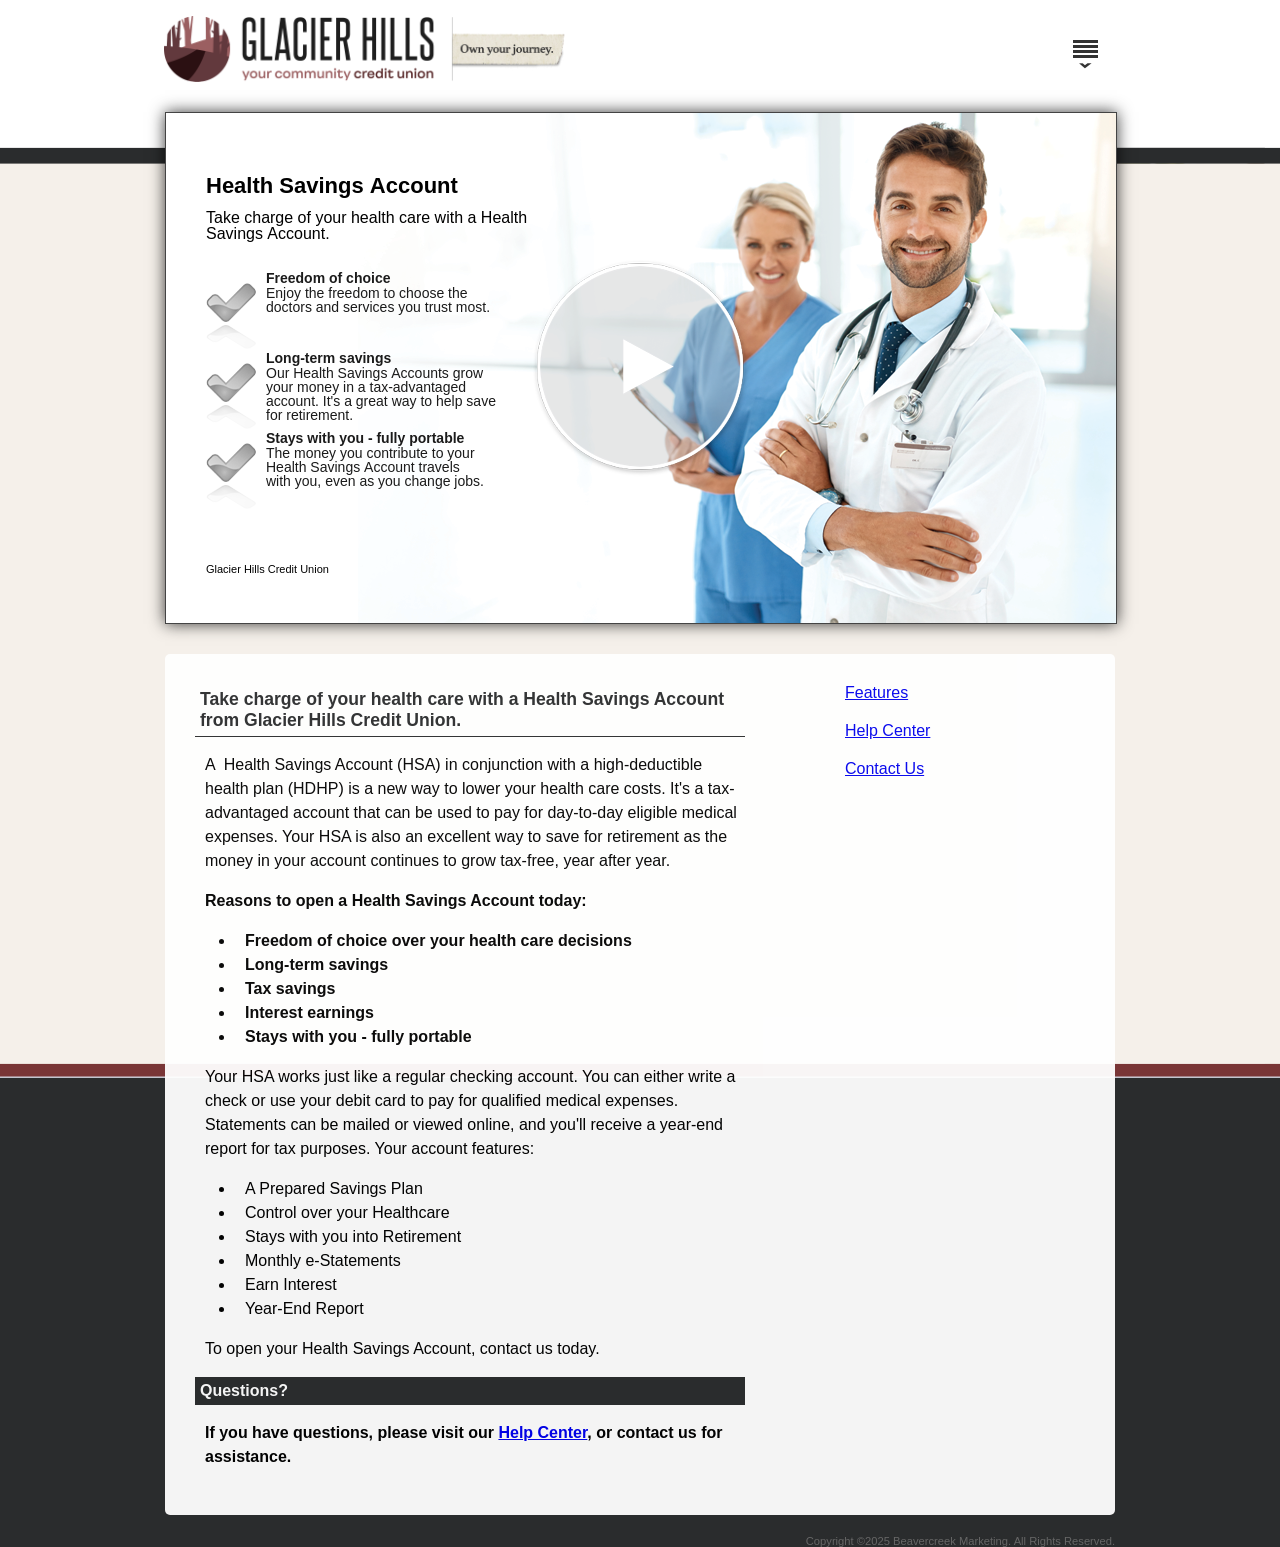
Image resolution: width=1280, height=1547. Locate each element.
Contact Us (884, 768)
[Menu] (1085, 40)
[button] (641, 368)
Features (876, 692)
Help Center (887, 730)
